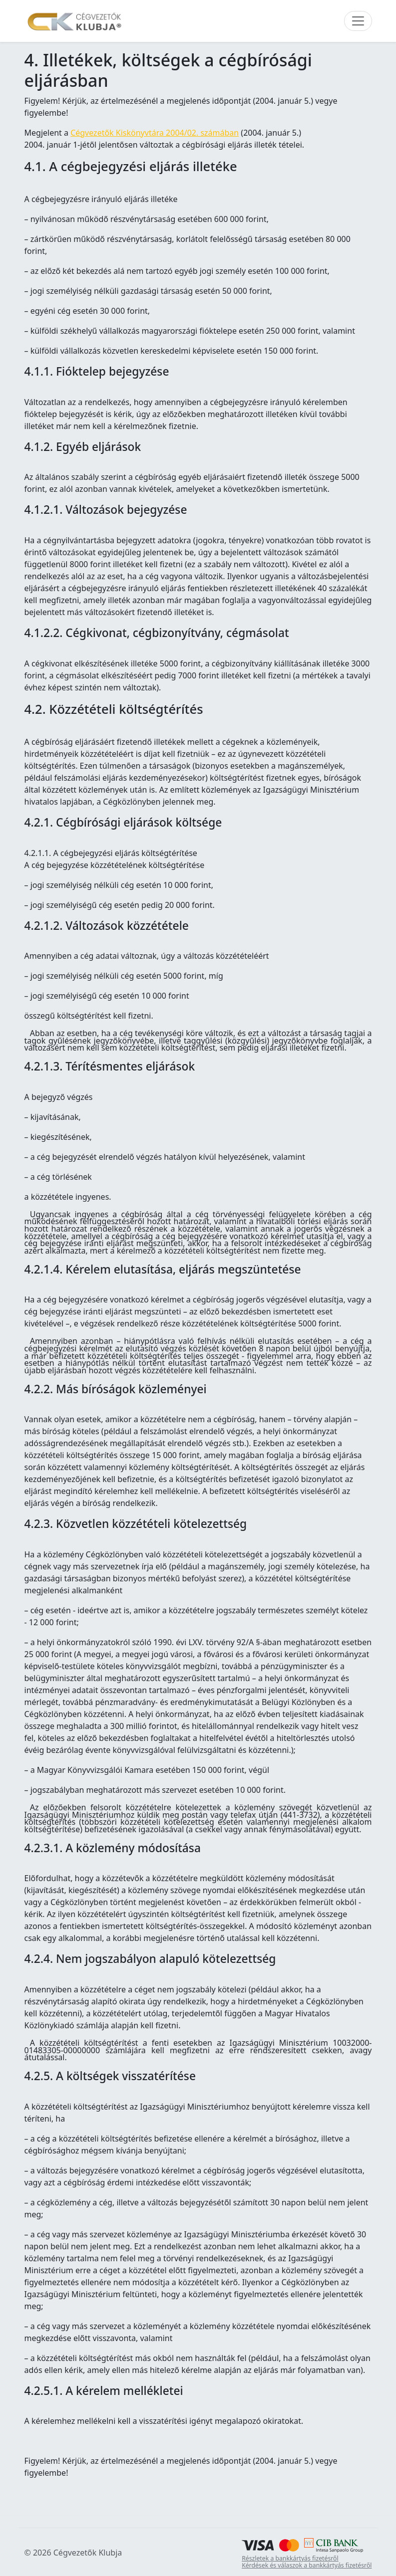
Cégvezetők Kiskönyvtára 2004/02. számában (154, 132)
